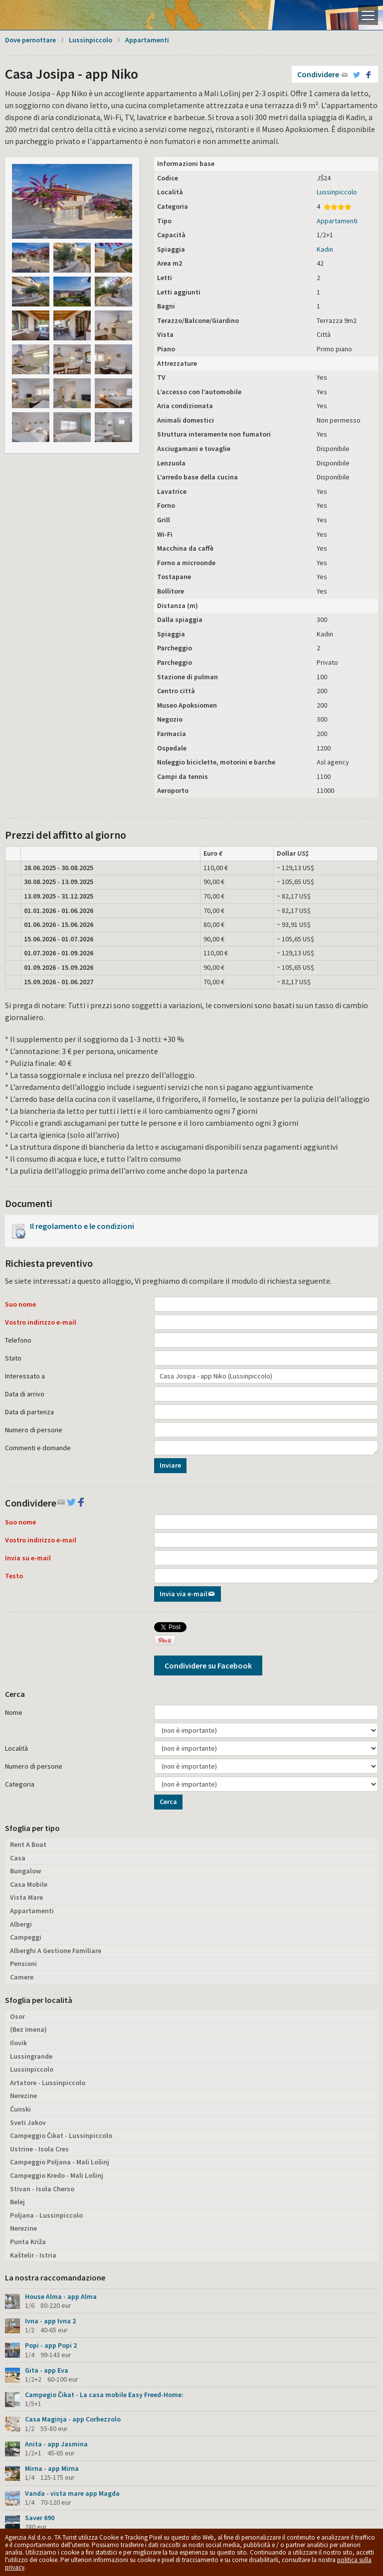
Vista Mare (26, 1897)
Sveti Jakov (28, 2122)
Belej (17, 2201)
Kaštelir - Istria (33, 2255)
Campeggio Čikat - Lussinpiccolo (61, 2135)
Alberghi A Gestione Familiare (55, 1950)
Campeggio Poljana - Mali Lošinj (59, 2161)
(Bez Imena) (28, 2029)
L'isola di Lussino (42, 15)
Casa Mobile (28, 1884)
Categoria (19, 1784)
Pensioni (23, 1963)
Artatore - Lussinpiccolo (47, 2082)
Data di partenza (29, 1411)
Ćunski (20, 2109)
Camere (21, 1976)
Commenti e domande (38, 1447)
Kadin (325, 249)
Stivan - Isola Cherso (42, 2188)
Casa (17, 1857)
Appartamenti (147, 39)
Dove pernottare (30, 39)
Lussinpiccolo (90, 39)
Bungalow (25, 1870)
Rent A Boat (28, 1844)
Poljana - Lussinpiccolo (46, 2215)
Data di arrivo (24, 1393)
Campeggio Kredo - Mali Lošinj (56, 2175)
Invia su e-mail (28, 1557)
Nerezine (23, 2095)
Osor (17, 2016)
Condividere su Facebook (208, 1665)
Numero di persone (33, 1429)
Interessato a (25, 1375)
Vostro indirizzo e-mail (40, 1322)
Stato (13, 1358)
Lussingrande (31, 2056)
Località (16, 1748)
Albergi (21, 1924)
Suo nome (20, 1304)
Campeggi (25, 1937)
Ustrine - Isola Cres (39, 2148)
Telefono (18, 1340)
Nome (13, 1712)
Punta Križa (28, 2241)
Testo (14, 1575)
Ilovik (18, 2042)
